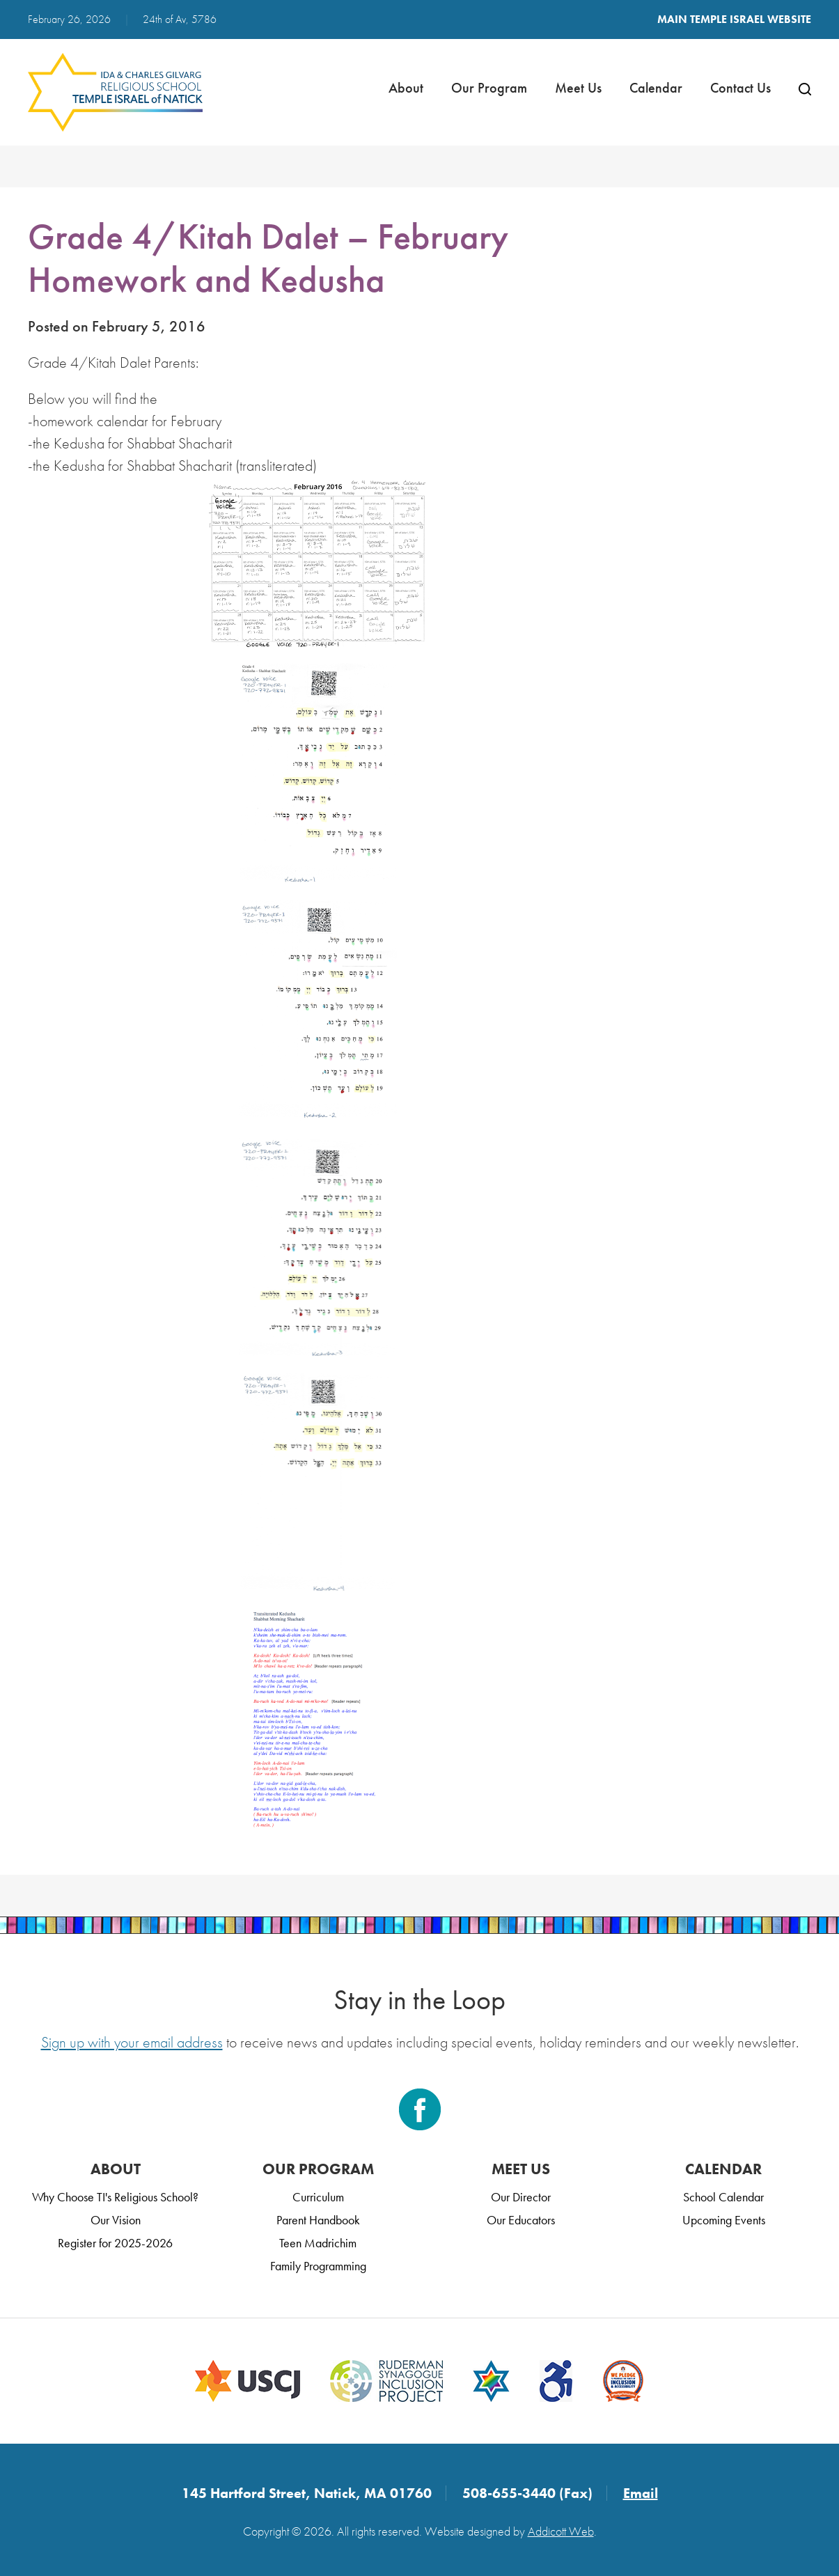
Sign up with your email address (132, 2042)
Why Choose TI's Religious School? (115, 2197)
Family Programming (318, 2266)
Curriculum (318, 2197)
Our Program (489, 88)
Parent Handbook (318, 2220)
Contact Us (740, 88)
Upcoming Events (723, 2220)
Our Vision (116, 2220)
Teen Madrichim (317, 2243)
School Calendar (723, 2197)
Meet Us (578, 88)
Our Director (521, 2197)
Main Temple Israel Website (734, 19)
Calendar (655, 88)
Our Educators (521, 2220)
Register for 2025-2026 (115, 2243)
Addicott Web (561, 2531)
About (406, 88)
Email (640, 2493)
